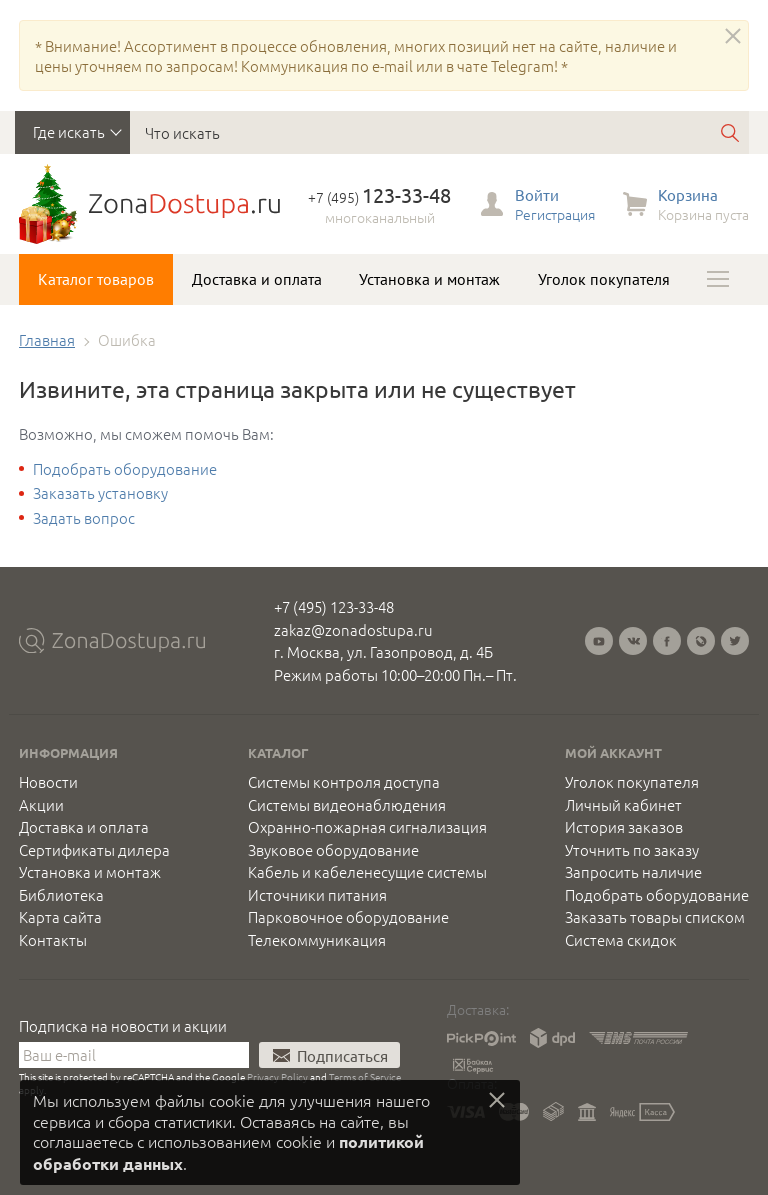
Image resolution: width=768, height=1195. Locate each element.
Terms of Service (365, 1076)
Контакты (53, 940)
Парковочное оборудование (348, 917)
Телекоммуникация (317, 940)
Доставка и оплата (257, 279)
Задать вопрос (84, 517)
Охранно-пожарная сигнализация (367, 827)
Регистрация (555, 214)
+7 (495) (379, 197)
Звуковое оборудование (333, 850)
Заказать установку (100, 492)
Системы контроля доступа (344, 782)
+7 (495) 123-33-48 (334, 606)
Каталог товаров (96, 279)
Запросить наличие (633, 872)
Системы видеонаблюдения (347, 805)
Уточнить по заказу (632, 850)
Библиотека (61, 895)
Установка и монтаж (429, 279)
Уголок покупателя (604, 279)
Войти (537, 194)
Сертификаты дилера (94, 850)
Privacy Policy (277, 1076)
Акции (41, 805)
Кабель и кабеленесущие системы (367, 872)
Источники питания (317, 895)
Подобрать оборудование (125, 468)
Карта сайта (60, 917)
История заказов (624, 827)
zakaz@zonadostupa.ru (353, 629)
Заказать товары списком (655, 917)
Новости (48, 782)
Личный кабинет (623, 805)
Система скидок (621, 940)
